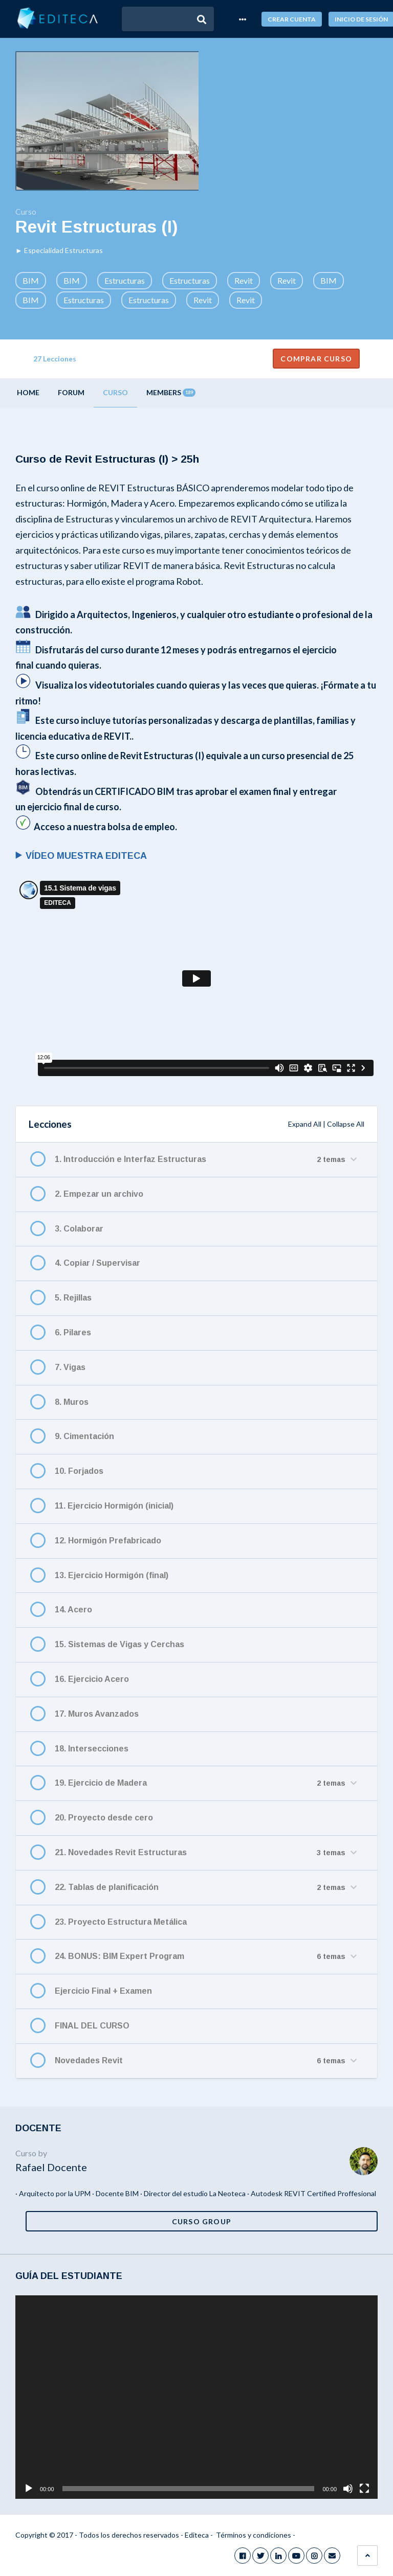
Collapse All (345, 1124)
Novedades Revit (89, 2060)
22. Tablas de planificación (107, 1887)
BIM (31, 280)
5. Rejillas (73, 1297)
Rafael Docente (51, 2167)
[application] (196, 2397)
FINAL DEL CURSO (92, 2025)
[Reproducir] (29, 2488)
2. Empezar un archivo (99, 1194)
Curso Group (201, 2221)
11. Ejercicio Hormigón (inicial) (114, 1505)
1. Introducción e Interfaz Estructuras (130, 1159)
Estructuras (124, 280)
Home (28, 392)
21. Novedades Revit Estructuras (121, 1852)
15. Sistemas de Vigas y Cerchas (119, 1644)
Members (170, 392)
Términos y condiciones (253, 2535)
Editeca (197, 2535)
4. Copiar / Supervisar (97, 1263)
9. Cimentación (84, 1436)
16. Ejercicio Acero (92, 1679)
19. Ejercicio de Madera (101, 1783)
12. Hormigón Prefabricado (108, 1540)
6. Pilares (73, 1332)
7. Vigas (70, 1367)
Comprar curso (316, 358)
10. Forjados (79, 1471)
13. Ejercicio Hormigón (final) (111, 1575)
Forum (71, 392)
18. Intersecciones (91, 1748)
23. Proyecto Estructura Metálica (121, 1922)
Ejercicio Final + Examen (103, 1991)
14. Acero (73, 1609)
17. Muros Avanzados (97, 1713)
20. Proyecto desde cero (104, 1817)
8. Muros (72, 1402)
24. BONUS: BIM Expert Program (119, 1956)
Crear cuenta (292, 19)
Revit (243, 280)
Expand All (304, 1124)
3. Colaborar (79, 1228)
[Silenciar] (348, 2488)
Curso (115, 392)
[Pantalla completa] (364, 2488)
